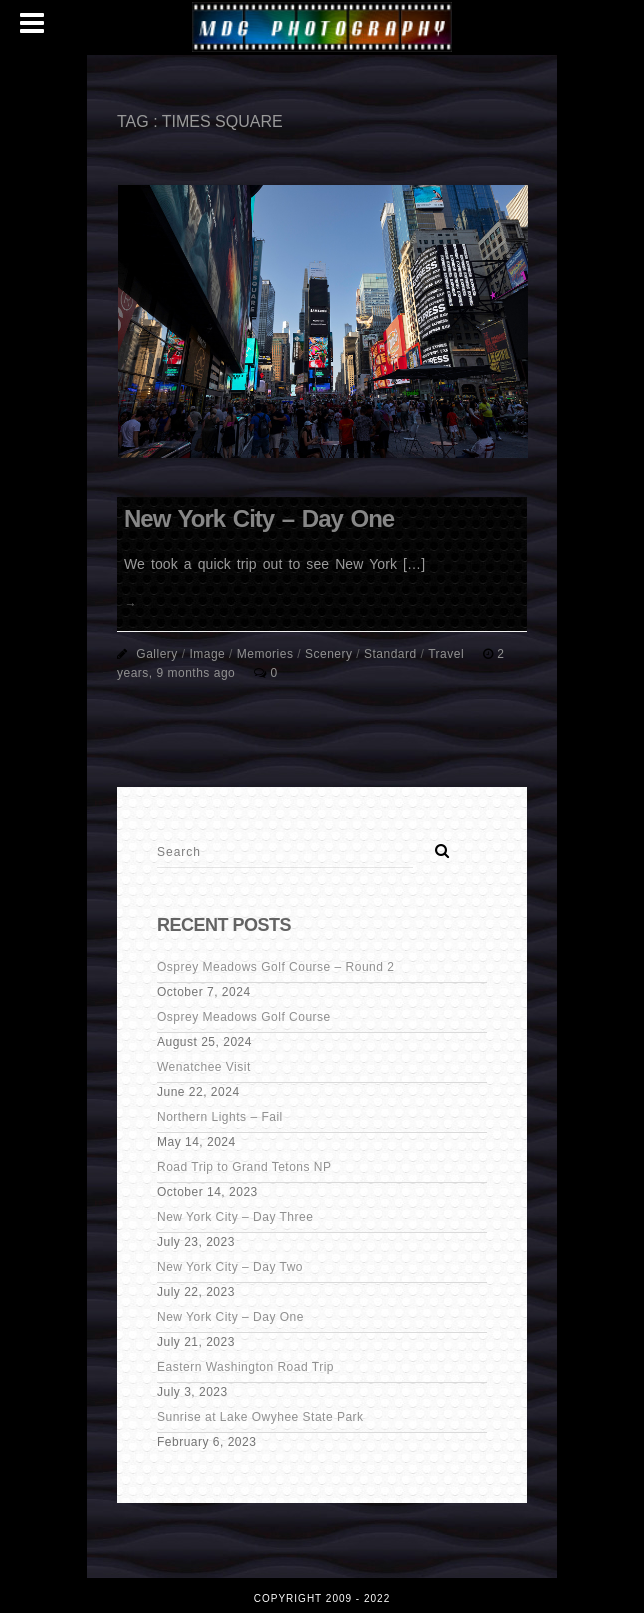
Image (207, 654)
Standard (390, 654)
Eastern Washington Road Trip (245, 1367)
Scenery (329, 654)
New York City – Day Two (230, 1267)
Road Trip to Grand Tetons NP (244, 1167)
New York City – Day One (259, 518)
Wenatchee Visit (204, 1067)
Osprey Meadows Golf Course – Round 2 (275, 967)
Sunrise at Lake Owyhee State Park (260, 1417)
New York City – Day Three (235, 1217)
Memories (265, 654)
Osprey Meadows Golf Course (244, 1017)
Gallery (157, 654)
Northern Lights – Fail (220, 1117)
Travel (446, 654)
